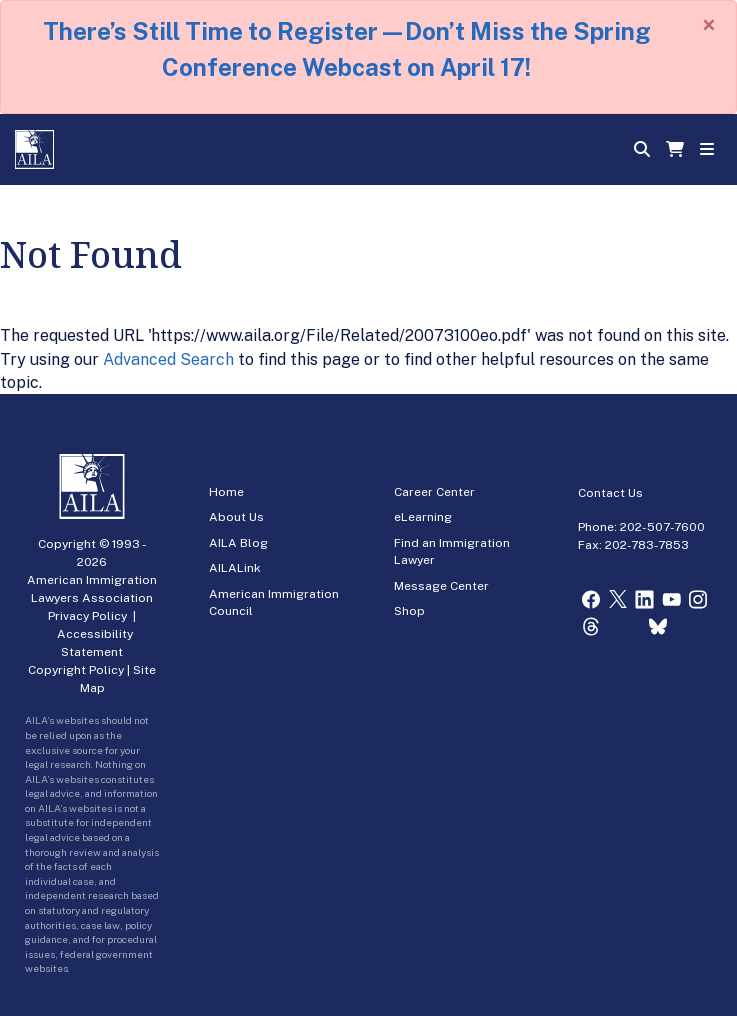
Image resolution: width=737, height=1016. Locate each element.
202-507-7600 (662, 527)
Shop (409, 611)
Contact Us (610, 493)
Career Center (434, 492)
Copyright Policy (76, 670)
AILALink (235, 568)
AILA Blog (238, 543)
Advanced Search (168, 359)
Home (226, 492)
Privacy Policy (87, 616)
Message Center (441, 586)
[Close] (709, 25)
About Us (236, 517)
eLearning (423, 517)
